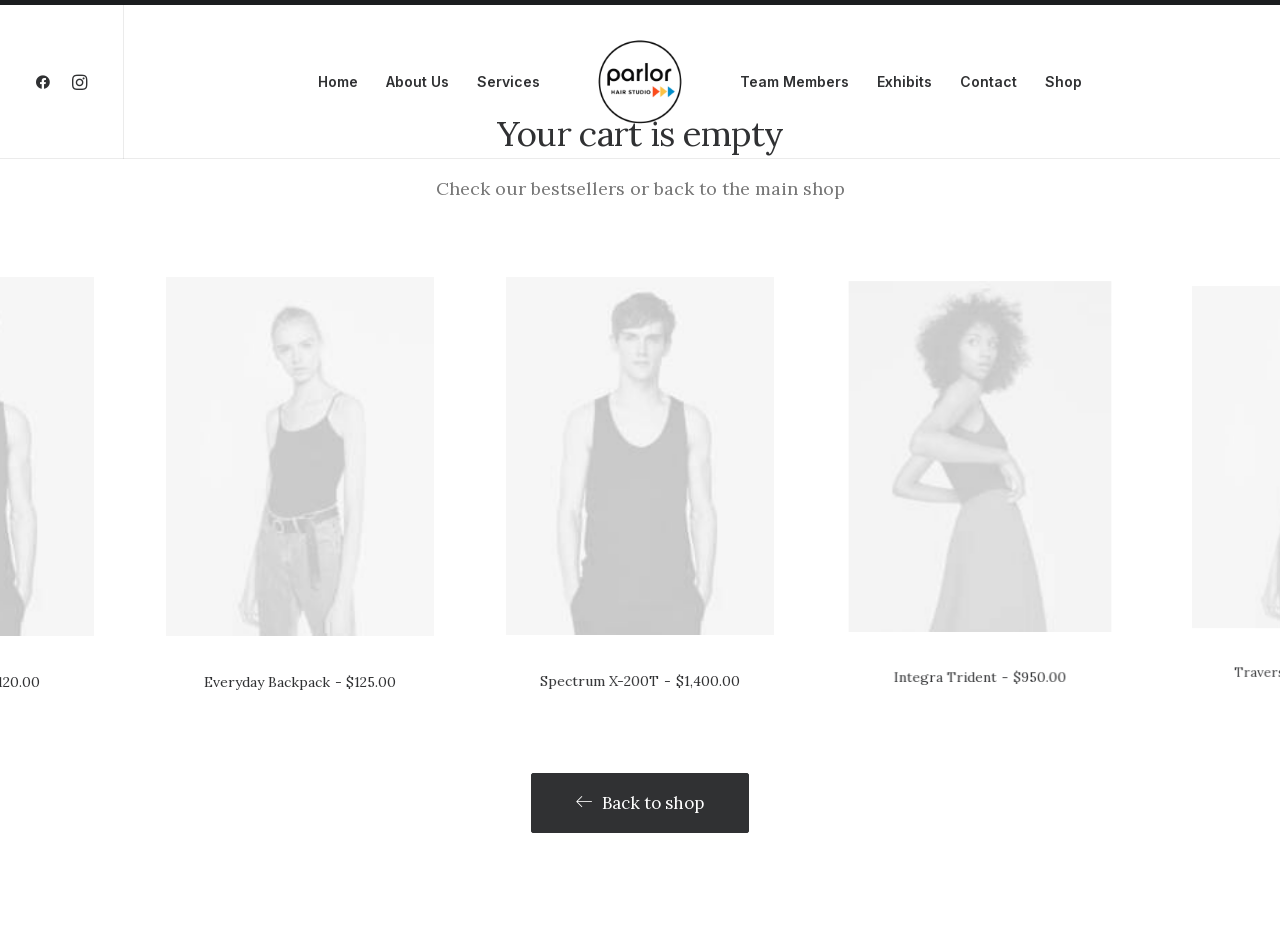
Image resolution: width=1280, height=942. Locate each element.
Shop (1063, 81)
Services (508, 81)
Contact (988, 81)
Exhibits (904, 81)
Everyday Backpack (299, 567)
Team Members (794, 81)
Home (338, 81)
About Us (417, 81)
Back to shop (640, 766)
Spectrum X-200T (640, 545)
